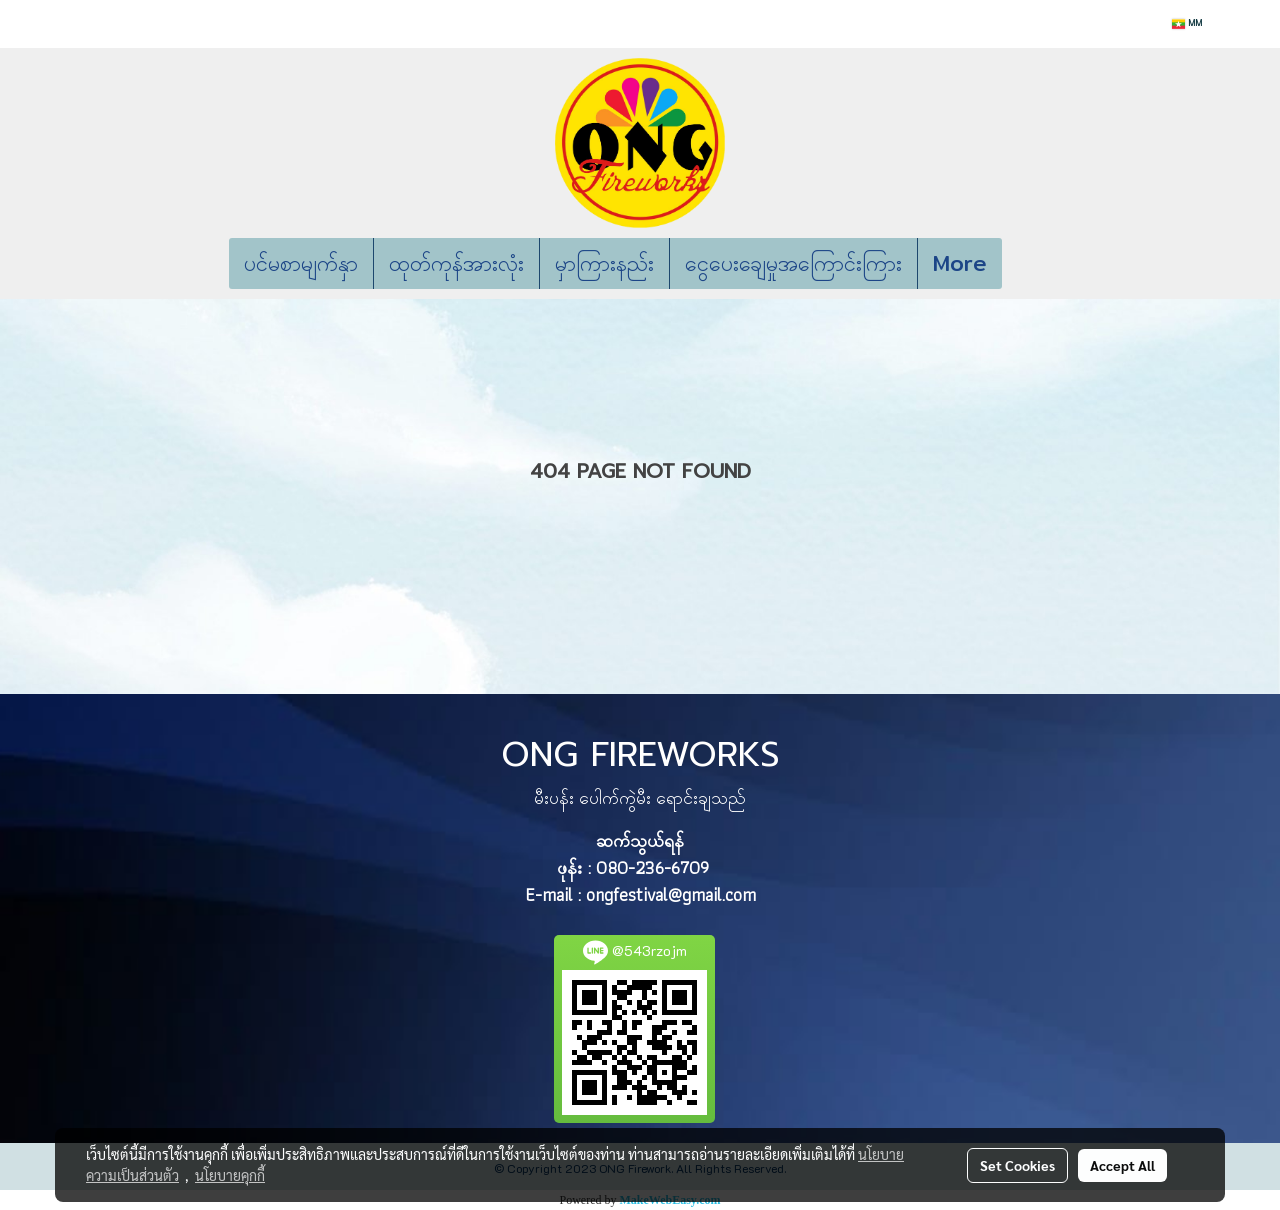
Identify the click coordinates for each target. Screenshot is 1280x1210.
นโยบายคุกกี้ (230, 1175)
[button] (1032, 264)
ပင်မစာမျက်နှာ (301, 263)
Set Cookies (1017, 1165)
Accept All (1122, 1165)
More (960, 263)
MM (1187, 23)
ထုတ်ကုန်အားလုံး (456, 263)
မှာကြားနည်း (604, 263)
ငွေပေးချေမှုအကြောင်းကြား (793, 263)
